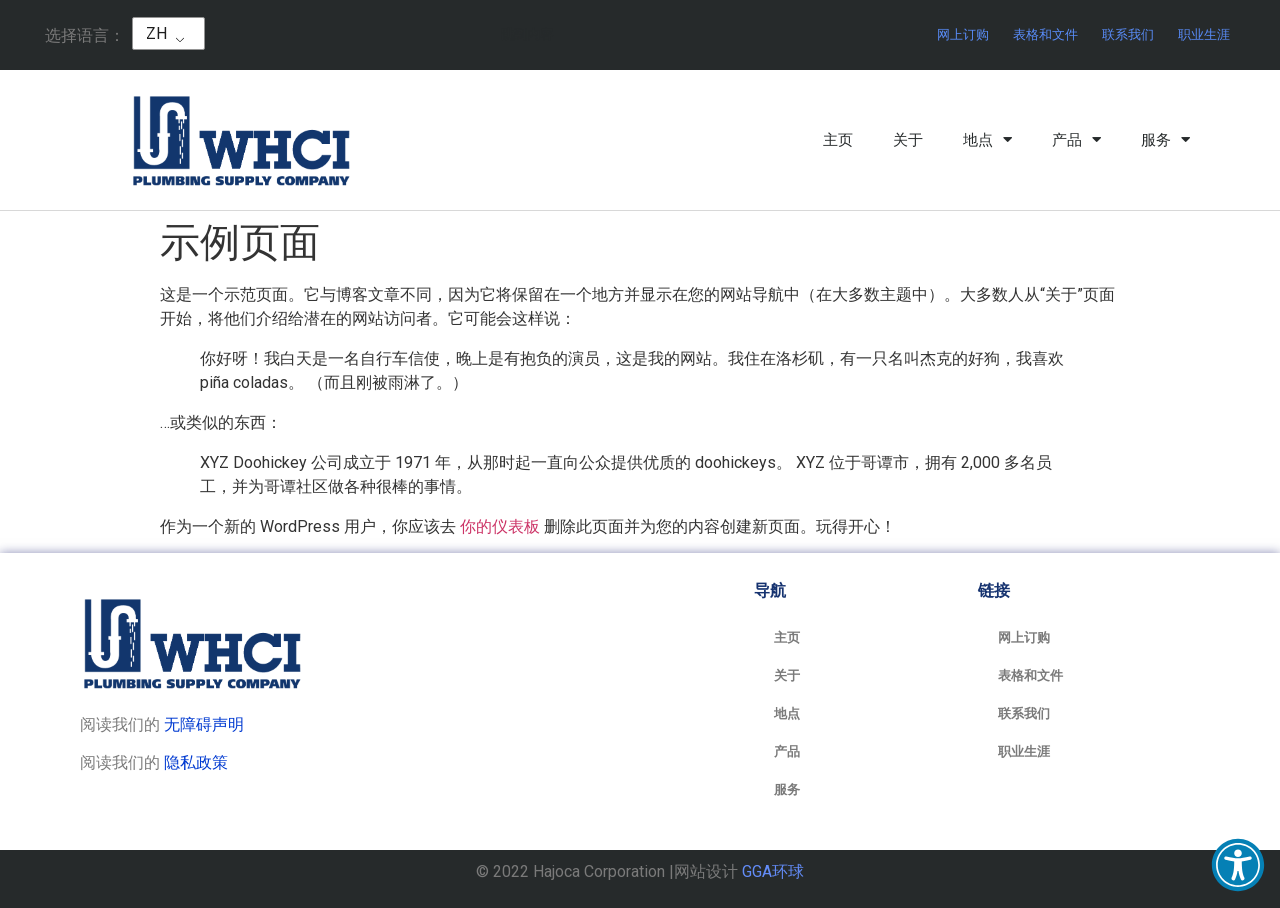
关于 (908, 140)
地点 (987, 140)
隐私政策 (196, 762)
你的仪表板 (500, 526)
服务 (1165, 140)
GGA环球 (773, 871)
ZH (156, 33)
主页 (838, 140)
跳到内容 (527, 34)
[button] (1238, 865)
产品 (1076, 140)
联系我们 (1128, 34)
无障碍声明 (204, 724)
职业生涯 (1204, 34)
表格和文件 (1045, 34)
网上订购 (963, 34)
